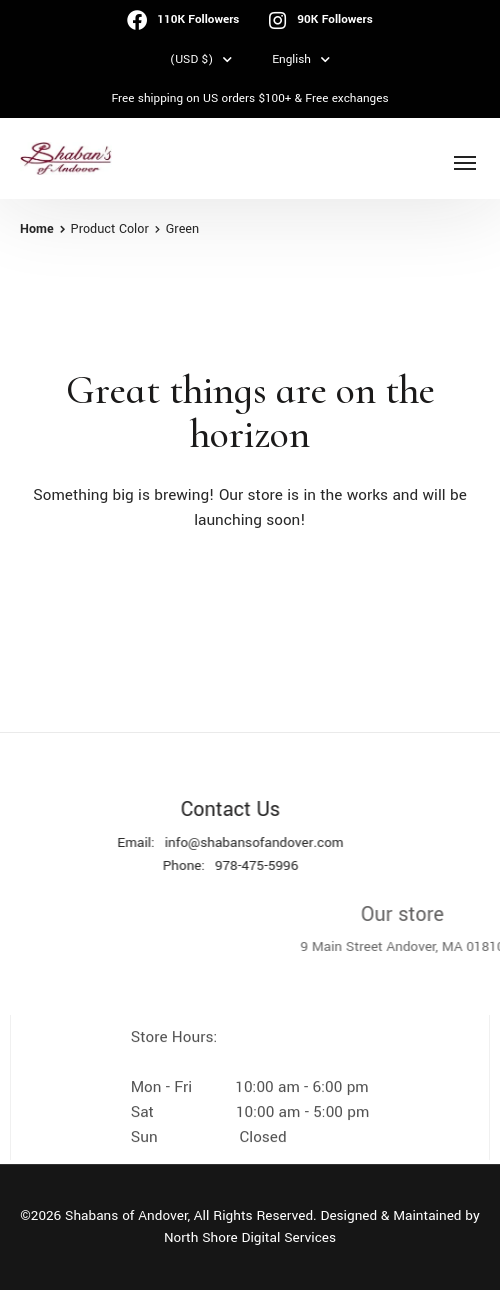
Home (37, 229)
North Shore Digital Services (250, 1237)
